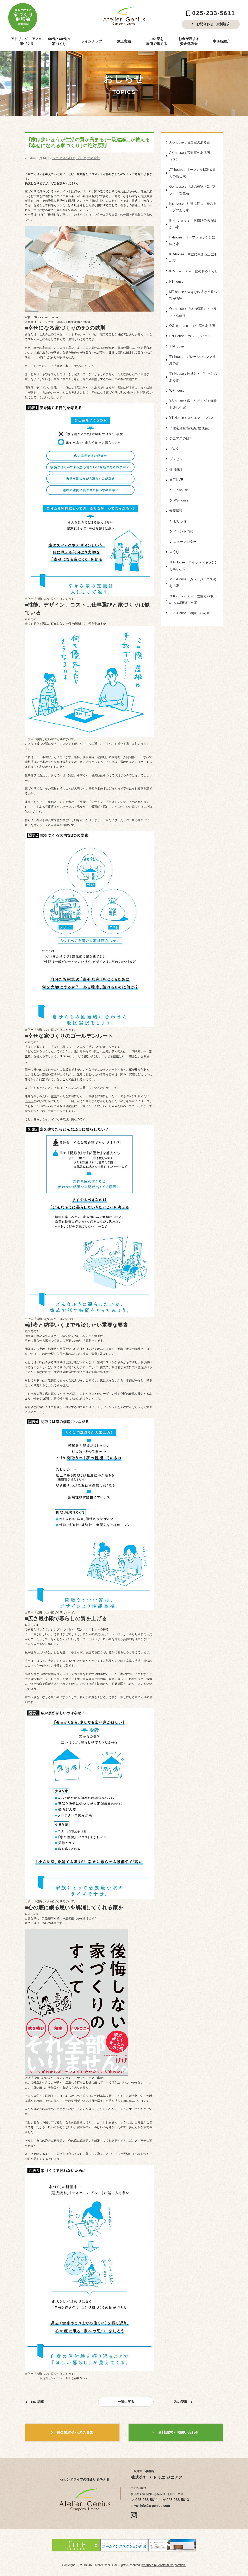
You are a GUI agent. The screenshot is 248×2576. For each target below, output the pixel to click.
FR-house (180, 464)
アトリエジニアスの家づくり (26, 41)
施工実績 (124, 41)
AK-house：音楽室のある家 (189, 142)
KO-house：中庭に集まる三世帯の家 (193, 248)
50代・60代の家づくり (59, 41)
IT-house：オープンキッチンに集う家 (192, 232)
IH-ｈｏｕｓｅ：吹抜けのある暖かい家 (193, 217)
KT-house (176, 270)
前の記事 (37, 2401)
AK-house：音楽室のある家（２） (189, 154)
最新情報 (175, 484)
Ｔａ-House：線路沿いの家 (189, 579)
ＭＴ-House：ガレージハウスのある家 (192, 550)
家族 (120, 347)
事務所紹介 (221, 41)
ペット (29, 1100)
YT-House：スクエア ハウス (191, 396)
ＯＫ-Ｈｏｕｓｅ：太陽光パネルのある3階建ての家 (193, 566)
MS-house (180, 474)
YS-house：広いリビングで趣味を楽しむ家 (193, 384)
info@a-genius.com (152, 2504)
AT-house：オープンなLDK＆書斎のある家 (192, 170)
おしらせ (180, 493)
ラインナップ (91, 41)
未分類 (174, 522)
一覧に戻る (126, 2401)
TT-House (176, 330)
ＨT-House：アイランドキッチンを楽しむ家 (193, 535)
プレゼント (177, 435)
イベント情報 (183, 503)
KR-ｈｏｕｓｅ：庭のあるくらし (193, 261)
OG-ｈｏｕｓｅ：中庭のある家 (192, 311)
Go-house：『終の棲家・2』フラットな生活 (192, 186)
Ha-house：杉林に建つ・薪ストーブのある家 (193, 201)
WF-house (177, 371)
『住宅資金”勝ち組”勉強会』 (190, 406)
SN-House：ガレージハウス (190, 321)
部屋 (143, 190)
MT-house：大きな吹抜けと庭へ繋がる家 (193, 283)
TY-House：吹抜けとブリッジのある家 (193, 359)
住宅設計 (93, 157)
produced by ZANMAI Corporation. (163, 2562)
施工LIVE (176, 454)
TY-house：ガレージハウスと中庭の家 (192, 343)
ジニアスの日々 (63, 157)
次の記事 (180, 2401)
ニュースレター (185, 512)
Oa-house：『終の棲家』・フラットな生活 (193, 298)
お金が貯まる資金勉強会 (188, 41)
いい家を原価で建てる (156, 41)
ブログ (81, 157)
